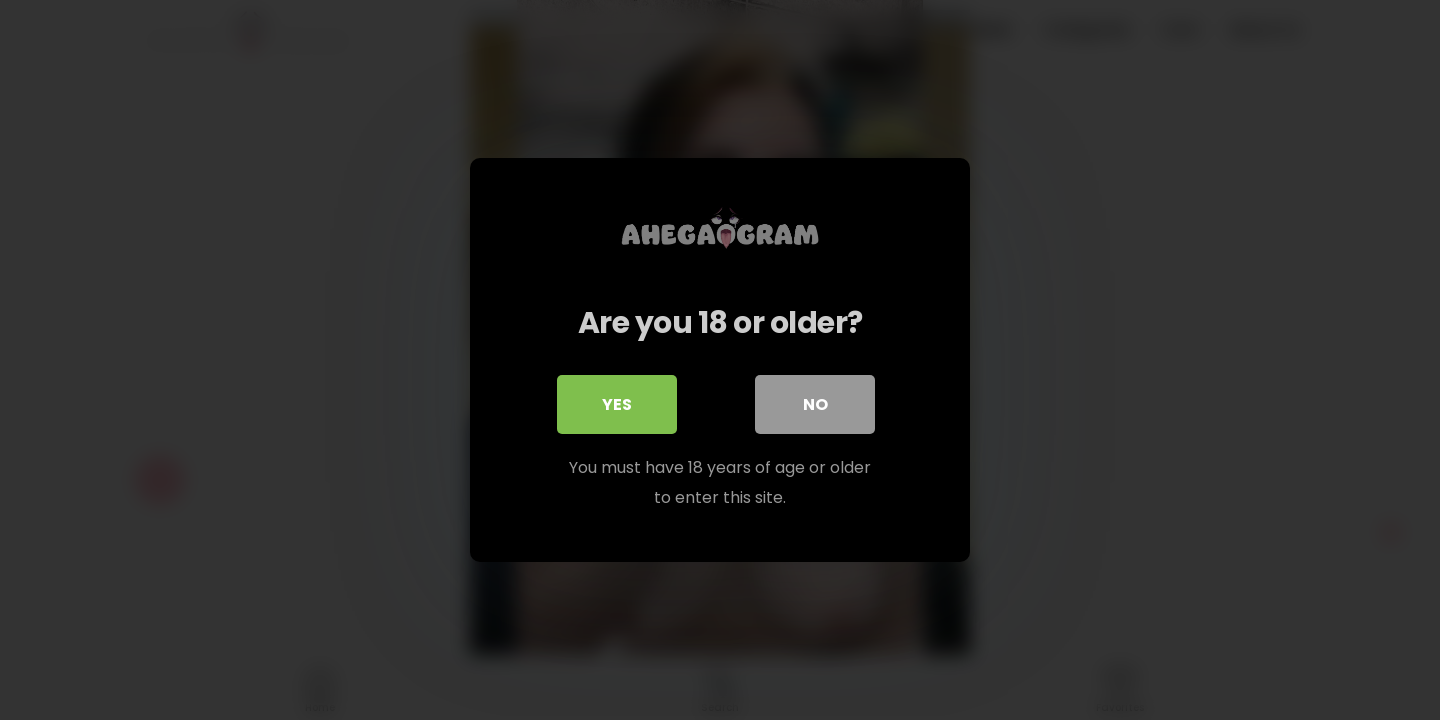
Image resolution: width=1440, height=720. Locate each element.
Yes (617, 404)
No (815, 404)
